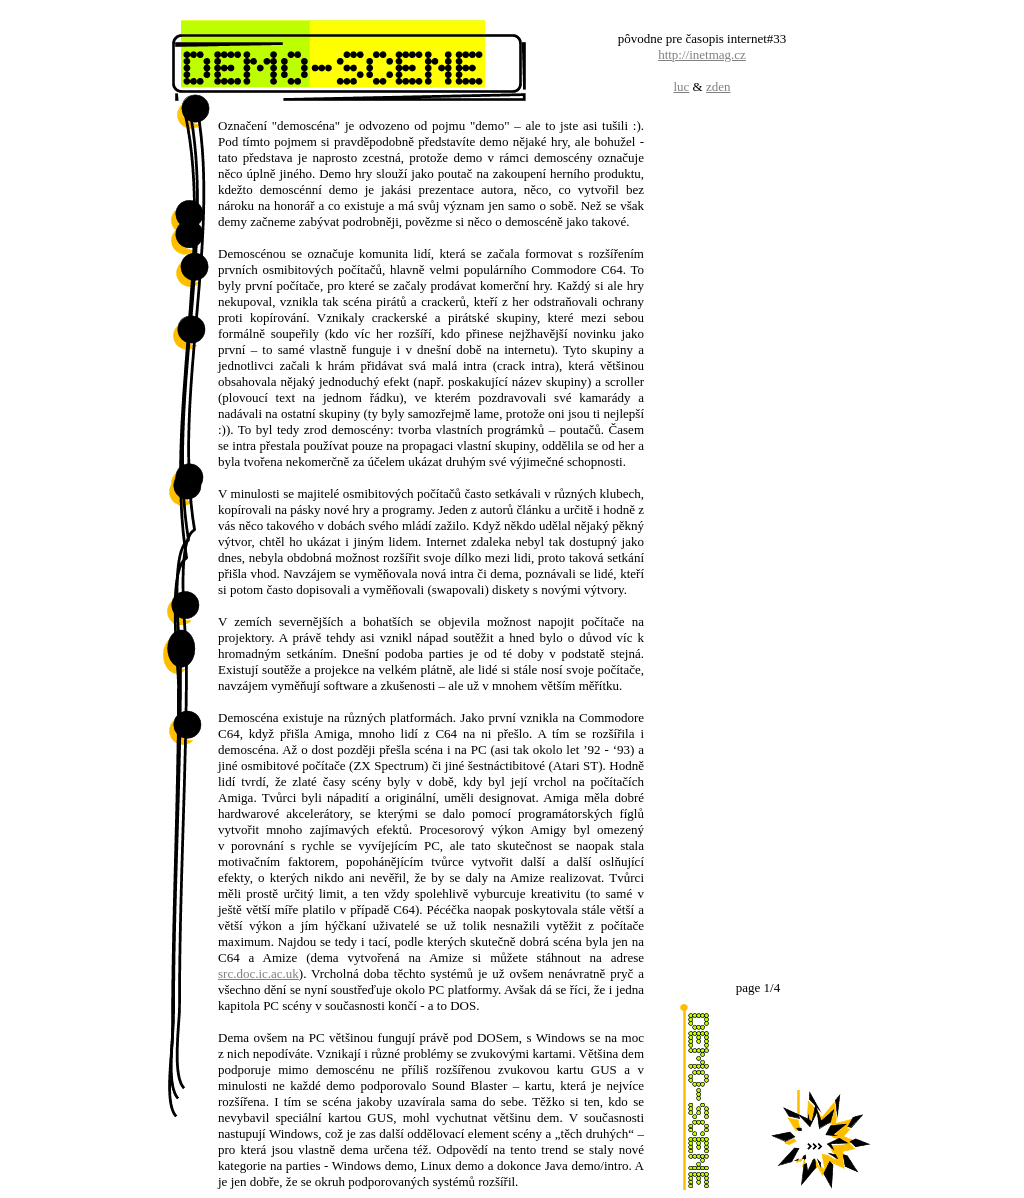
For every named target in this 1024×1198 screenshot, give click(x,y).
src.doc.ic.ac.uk (258, 973)
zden (718, 86)
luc (681, 86)
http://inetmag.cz (702, 54)
